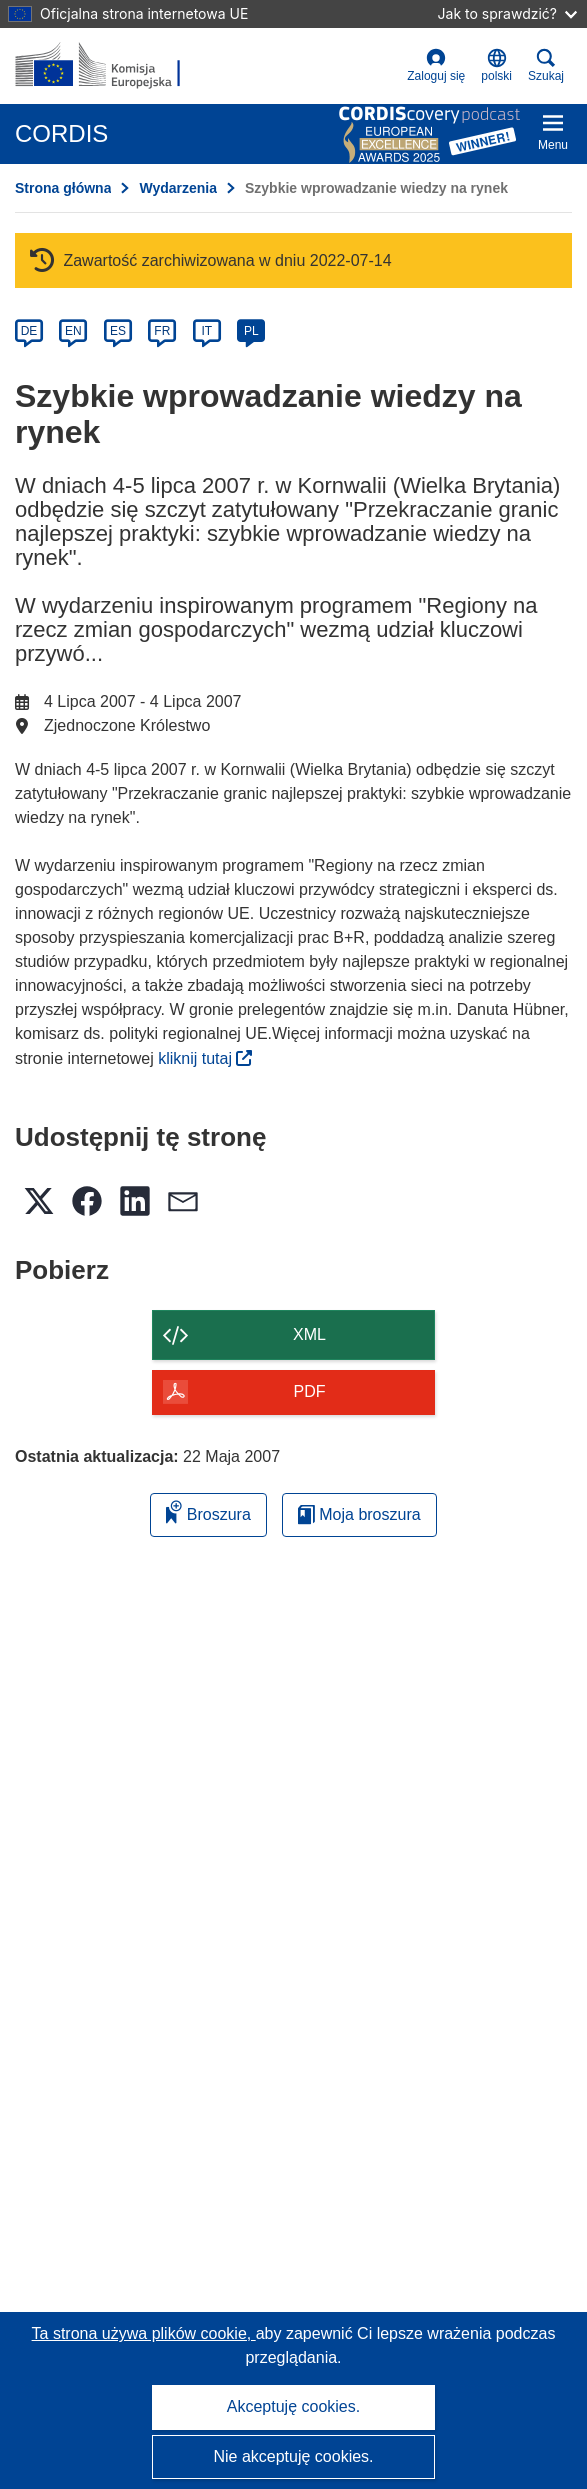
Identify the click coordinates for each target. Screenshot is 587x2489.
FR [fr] (162, 331)
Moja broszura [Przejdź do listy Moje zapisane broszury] (359, 1514)
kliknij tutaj (205, 1058)
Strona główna (63, 188)
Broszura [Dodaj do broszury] (208, 1511)
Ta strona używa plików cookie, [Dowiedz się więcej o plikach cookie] (144, 2333)
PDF (310, 1391)
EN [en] (73, 331)
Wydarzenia (178, 188)
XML (309, 1334)
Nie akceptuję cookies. (293, 2456)
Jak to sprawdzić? (507, 13)
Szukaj (546, 65)
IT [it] (206, 331)
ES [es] (118, 331)
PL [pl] (251, 331)
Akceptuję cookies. (293, 2406)
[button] (496, 66)
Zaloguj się (436, 65)
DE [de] (29, 331)
